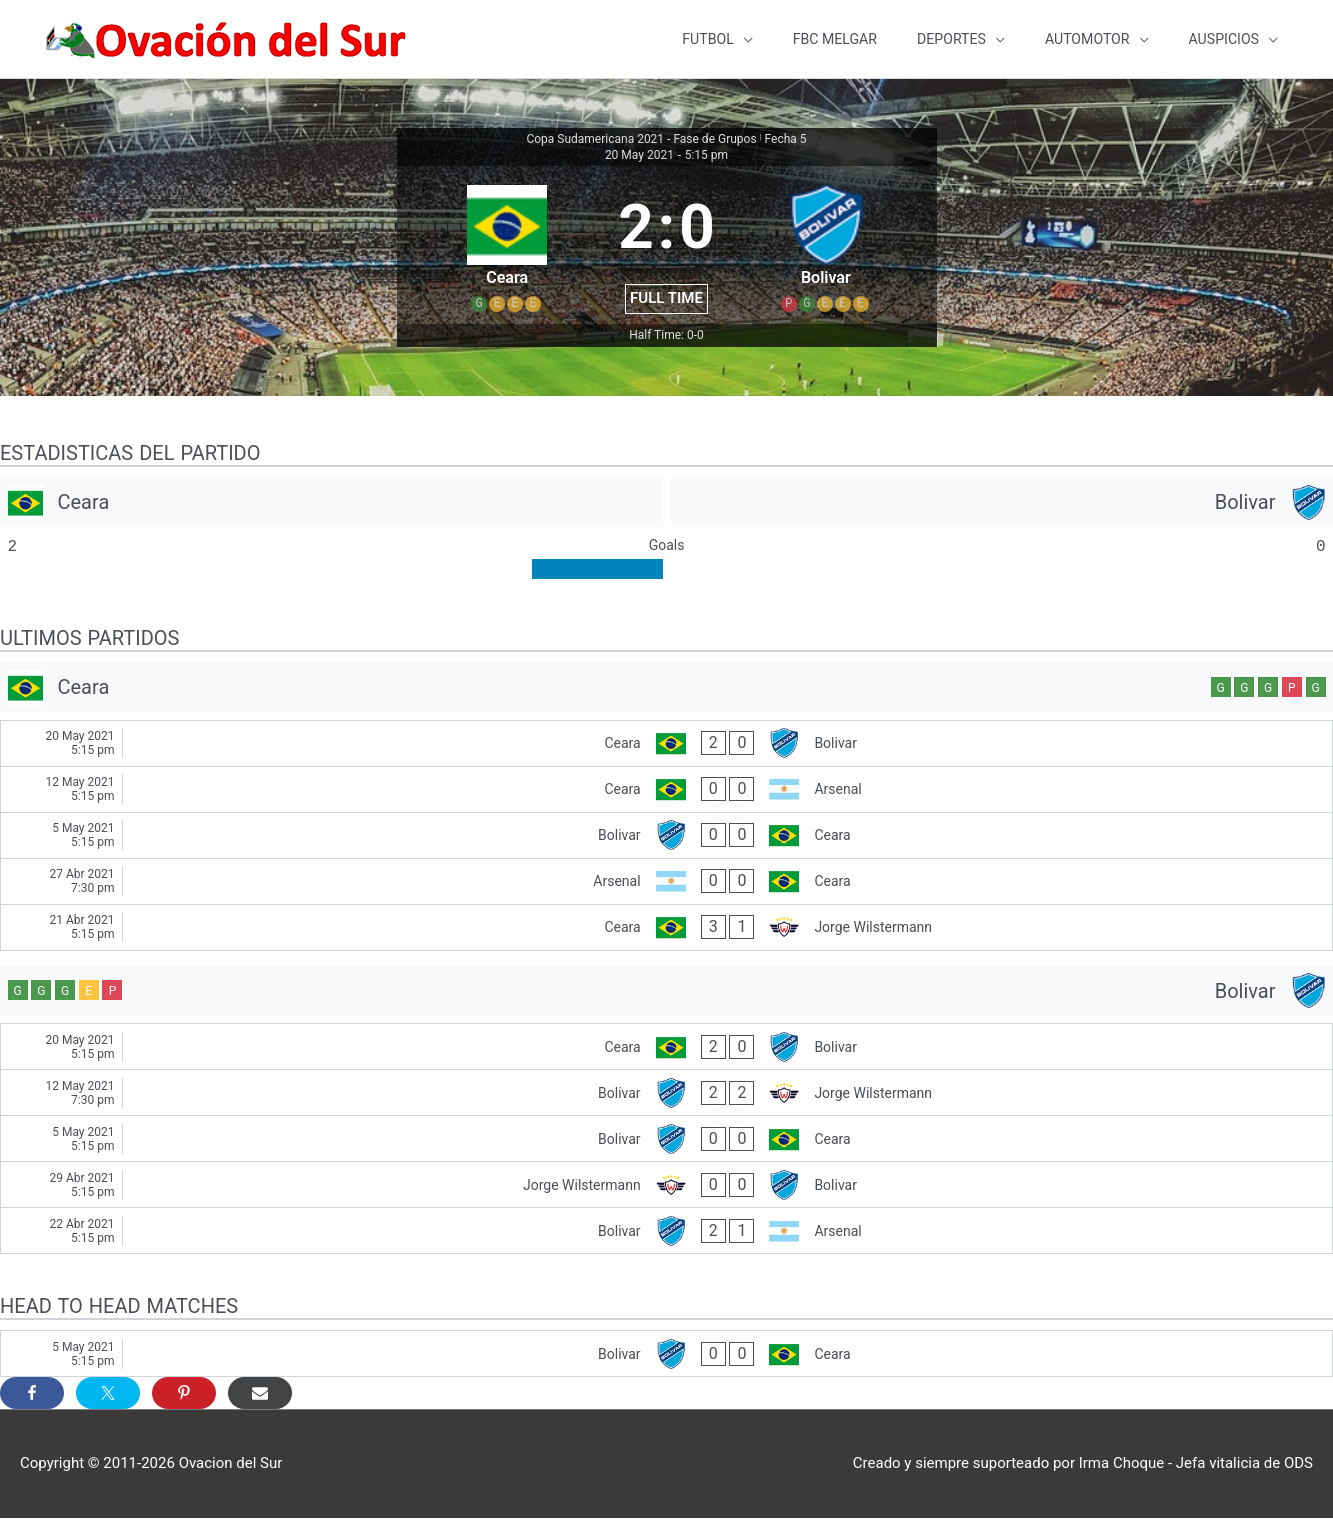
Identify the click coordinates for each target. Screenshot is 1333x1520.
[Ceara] (331, 504)
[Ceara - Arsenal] (666, 791)
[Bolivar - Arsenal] (666, 1232)
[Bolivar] (1002, 504)
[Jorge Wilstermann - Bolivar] (666, 1186)
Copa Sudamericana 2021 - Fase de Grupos (641, 141)
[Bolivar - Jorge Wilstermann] (666, 1094)
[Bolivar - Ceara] (666, 837)
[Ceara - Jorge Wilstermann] (666, 929)
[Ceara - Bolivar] (666, 745)
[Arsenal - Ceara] (666, 883)
